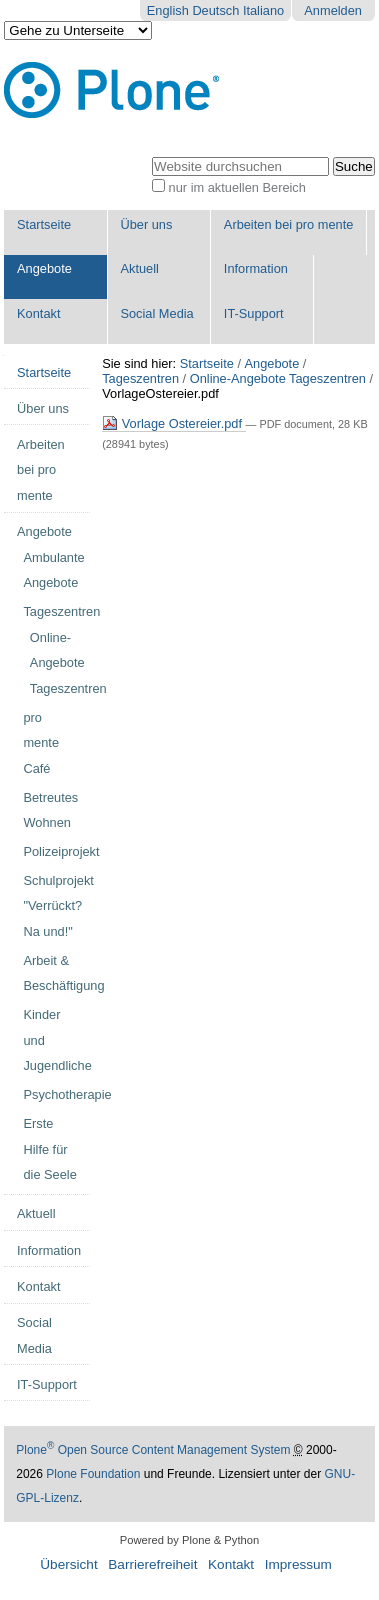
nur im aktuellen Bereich (237, 187)
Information (256, 268)
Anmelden (333, 10)
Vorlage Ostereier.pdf (173, 423)
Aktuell (139, 268)
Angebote (44, 268)
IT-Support (254, 313)
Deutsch (215, 10)
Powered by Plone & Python (189, 1540)
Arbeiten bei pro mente (288, 224)
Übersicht (68, 1564)
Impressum (298, 1564)
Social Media (156, 313)
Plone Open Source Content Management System (153, 1450)
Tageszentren (140, 378)
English (168, 10)
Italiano (263, 10)
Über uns (146, 224)
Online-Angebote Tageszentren (278, 378)
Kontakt (38, 313)
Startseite (44, 224)
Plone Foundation (93, 1474)
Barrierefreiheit (152, 1564)
